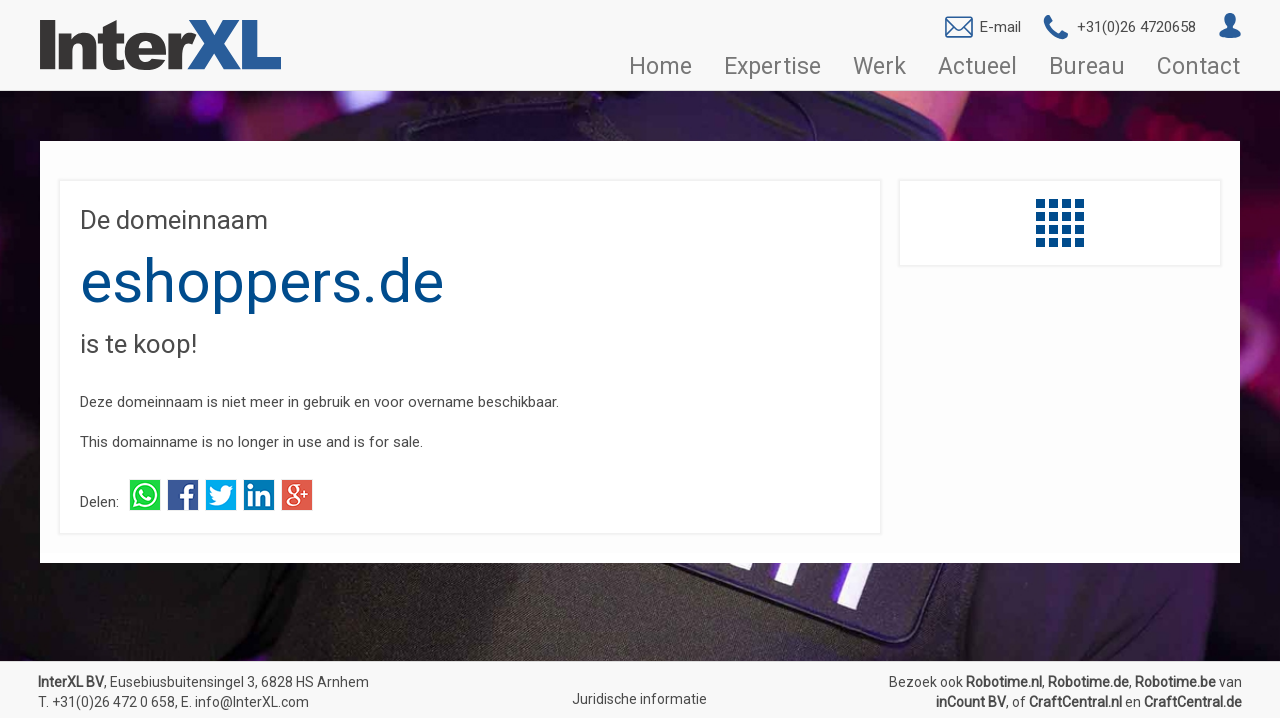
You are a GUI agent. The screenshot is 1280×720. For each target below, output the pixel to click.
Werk (879, 67)
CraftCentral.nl (1075, 702)
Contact (1198, 67)
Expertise (772, 67)
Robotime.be (1175, 682)
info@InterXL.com (252, 702)
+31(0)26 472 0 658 (113, 702)
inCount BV (971, 702)
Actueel (977, 67)
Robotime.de (1088, 682)
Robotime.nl (1004, 682)
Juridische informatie (639, 699)
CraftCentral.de (1193, 702)
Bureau (1087, 67)
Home (660, 67)
